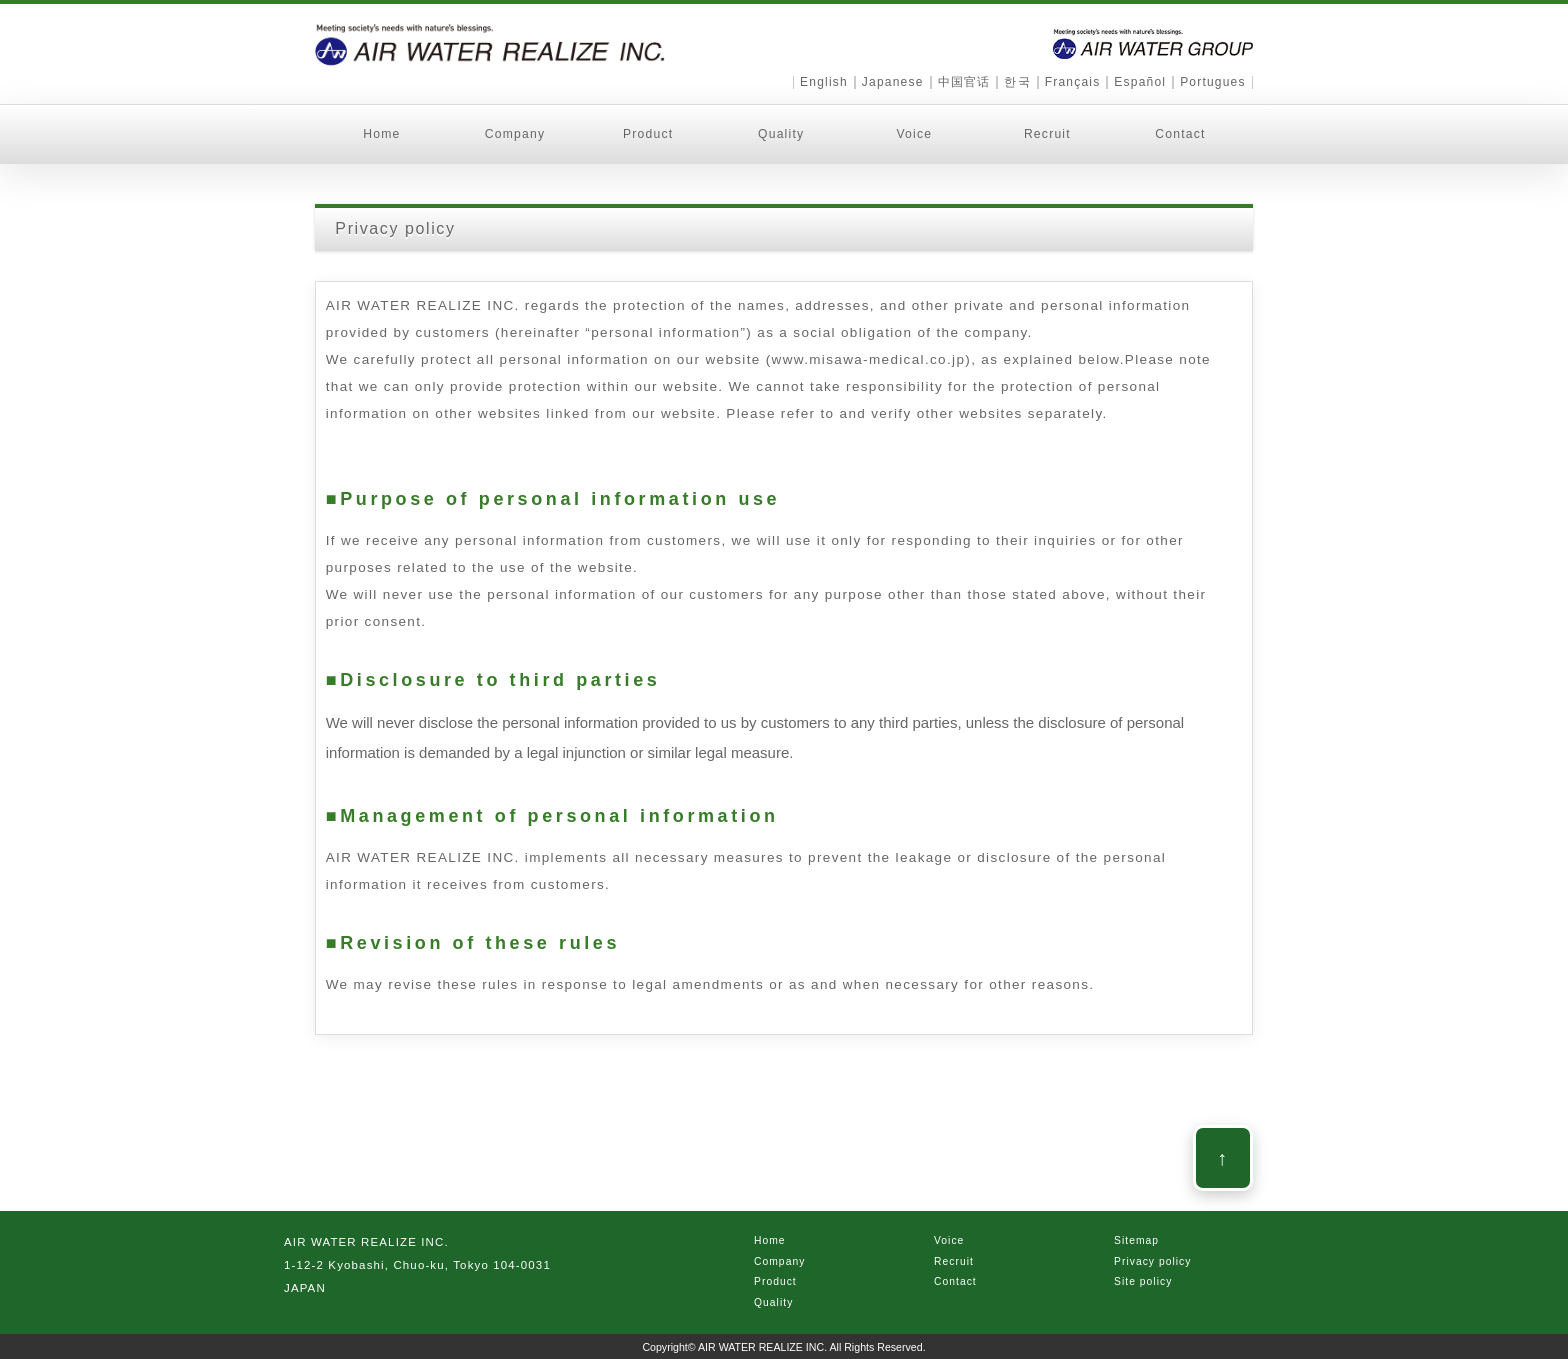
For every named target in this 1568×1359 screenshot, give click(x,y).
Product (648, 134)
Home (381, 134)
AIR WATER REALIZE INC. (763, 1347)
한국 (1017, 82)
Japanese (893, 82)
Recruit (1047, 134)
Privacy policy (1153, 1261)
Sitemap (1136, 1240)
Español (1140, 82)
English (824, 82)
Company (515, 134)
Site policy (1143, 1281)
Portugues (1213, 82)
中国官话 (964, 82)
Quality (781, 134)
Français (1073, 82)
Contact (1180, 134)
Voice (914, 134)
